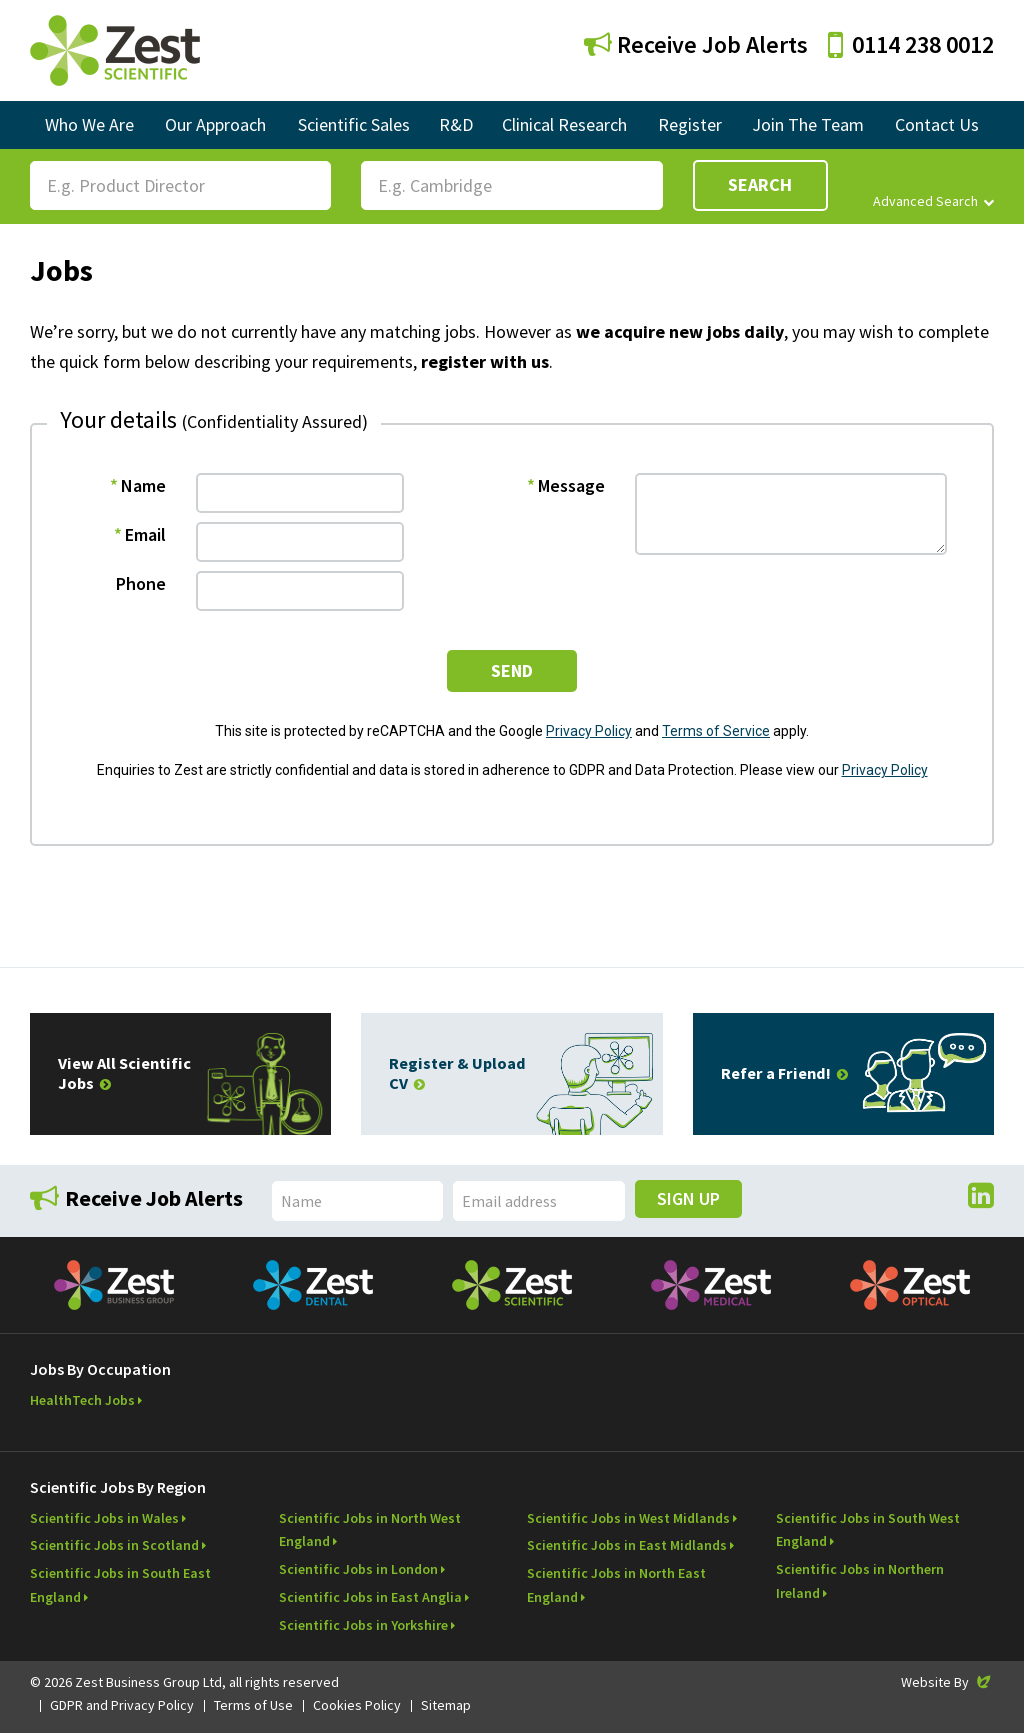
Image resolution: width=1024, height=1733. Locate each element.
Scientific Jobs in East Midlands (627, 1545)
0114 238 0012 (911, 44)
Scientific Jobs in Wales (104, 1518)
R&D (456, 124)
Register (690, 124)
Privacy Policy (589, 731)
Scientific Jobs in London (358, 1569)
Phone (141, 583)
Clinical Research (564, 124)
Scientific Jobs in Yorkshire (363, 1625)
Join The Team (808, 124)
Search (760, 184)
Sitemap (446, 1705)
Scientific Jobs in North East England (616, 1585)
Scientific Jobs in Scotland (114, 1545)
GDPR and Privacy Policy (122, 1705)
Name (143, 485)
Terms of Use (253, 1705)
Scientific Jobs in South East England (120, 1585)
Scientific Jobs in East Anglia (370, 1597)
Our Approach (215, 124)
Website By (947, 1682)
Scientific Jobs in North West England (370, 1530)
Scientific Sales (354, 124)
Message (571, 485)
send (512, 670)
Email (145, 534)
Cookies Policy (357, 1705)
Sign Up (688, 1198)
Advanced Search (933, 201)
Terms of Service (716, 731)
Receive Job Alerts (696, 44)
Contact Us (937, 124)
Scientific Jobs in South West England (868, 1530)
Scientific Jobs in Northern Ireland (860, 1581)
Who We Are (89, 124)
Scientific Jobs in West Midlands (628, 1518)
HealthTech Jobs (82, 1400)
